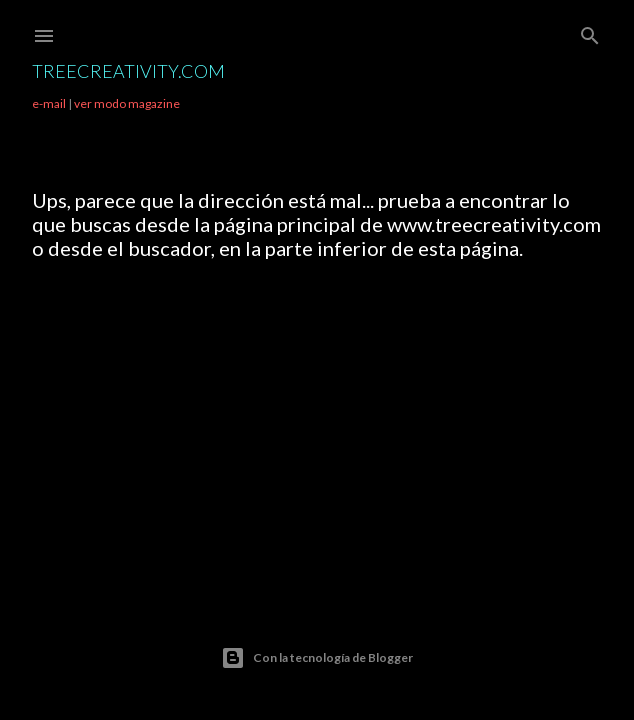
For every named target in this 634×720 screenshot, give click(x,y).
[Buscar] (590, 31)
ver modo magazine (127, 103)
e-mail (49, 103)
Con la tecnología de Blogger (317, 658)
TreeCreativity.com (128, 71)
